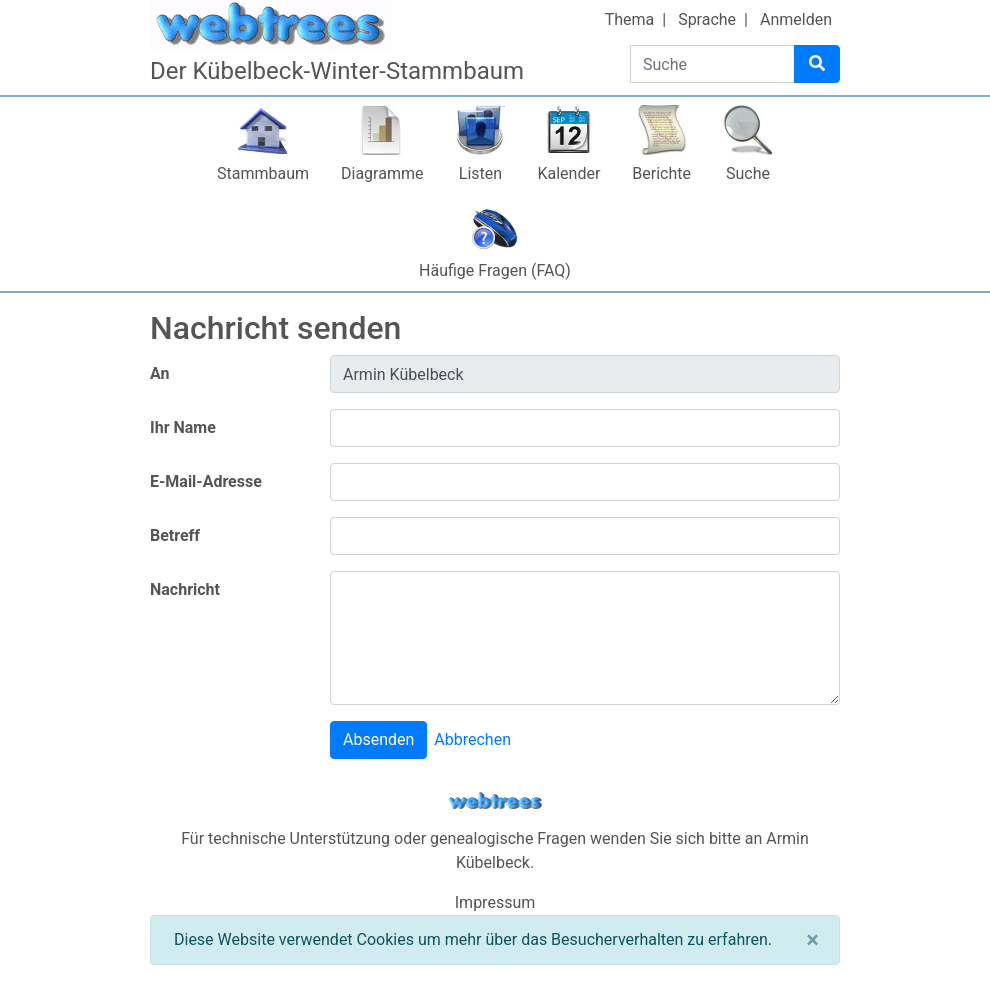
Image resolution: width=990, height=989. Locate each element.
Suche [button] (748, 173)
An (159, 373)
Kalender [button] (568, 173)
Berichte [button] (661, 173)
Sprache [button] (707, 19)
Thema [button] (630, 19)
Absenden (378, 739)
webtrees (495, 801)
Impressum (495, 902)
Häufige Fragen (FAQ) (495, 270)
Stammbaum (263, 173)
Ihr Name (183, 427)
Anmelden (796, 19)
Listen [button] (480, 173)
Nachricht (185, 589)
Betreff (175, 535)
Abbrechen (472, 739)
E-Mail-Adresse (206, 481)
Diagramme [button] (382, 173)
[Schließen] (812, 940)
